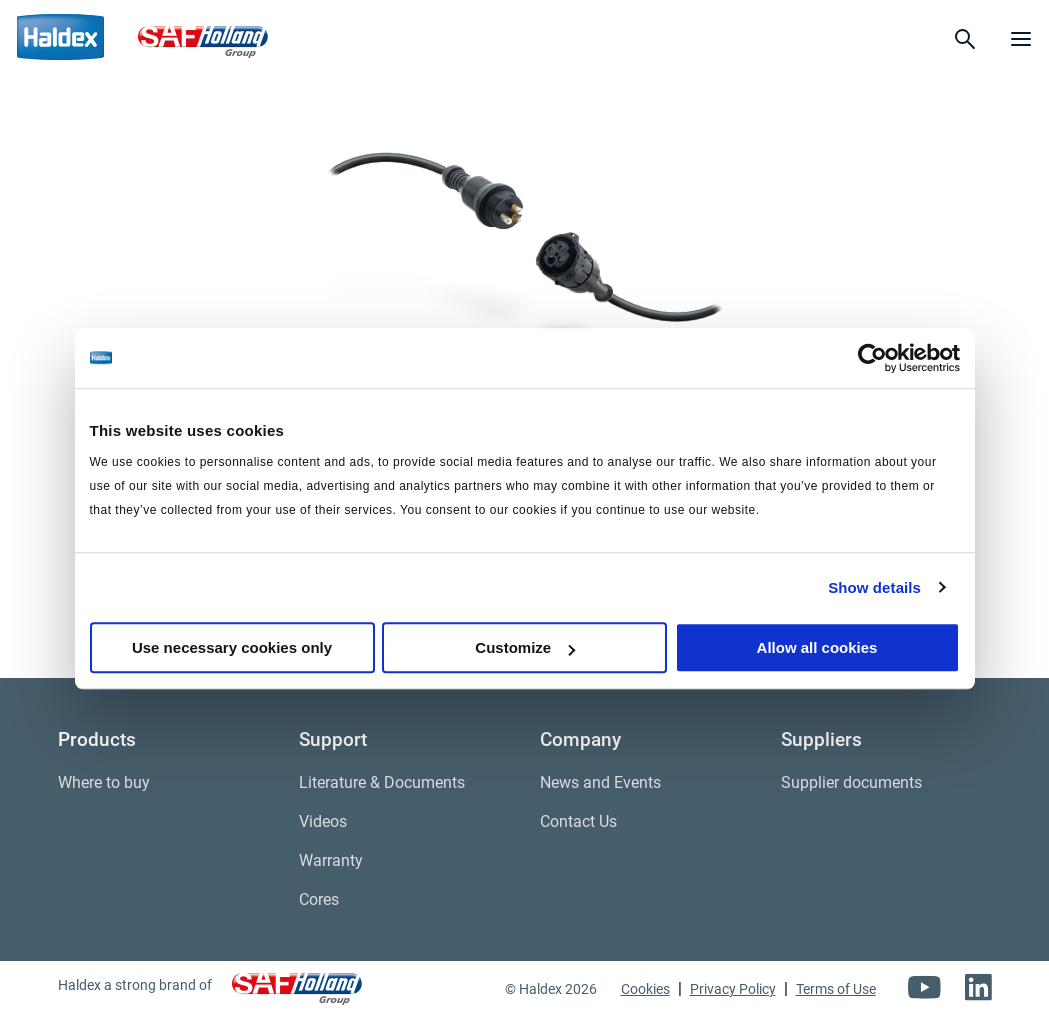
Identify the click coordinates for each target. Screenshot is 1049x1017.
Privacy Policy (733, 989)
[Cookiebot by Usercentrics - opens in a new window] (872, 358)
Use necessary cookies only (232, 647)
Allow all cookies (817, 647)
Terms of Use (836, 989)
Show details (874, 587)
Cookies (645, 989)
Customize (525, 647)
